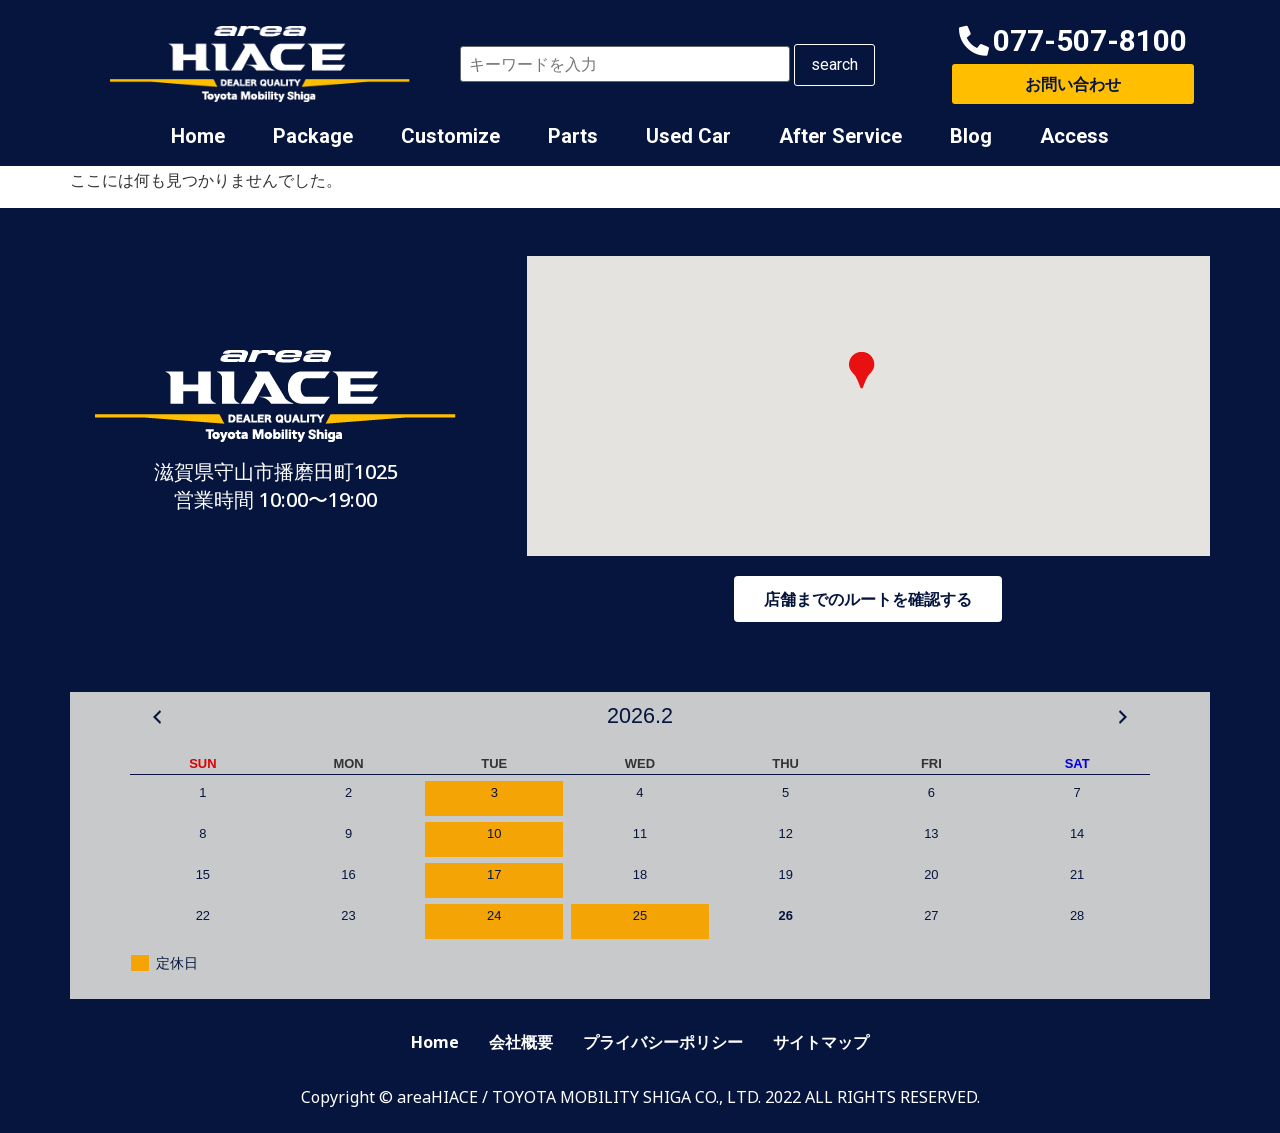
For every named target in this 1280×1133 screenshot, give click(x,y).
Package (313, 136)
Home (198, 136)
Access (1074, 136)
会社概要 (521, 1042)
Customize (450, 136)
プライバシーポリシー (663, 1042)
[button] (1073, 41)
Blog (971, 136)
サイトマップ (821, 1042)
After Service (840, 136)
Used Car (688, 136)
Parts (573, 136)
